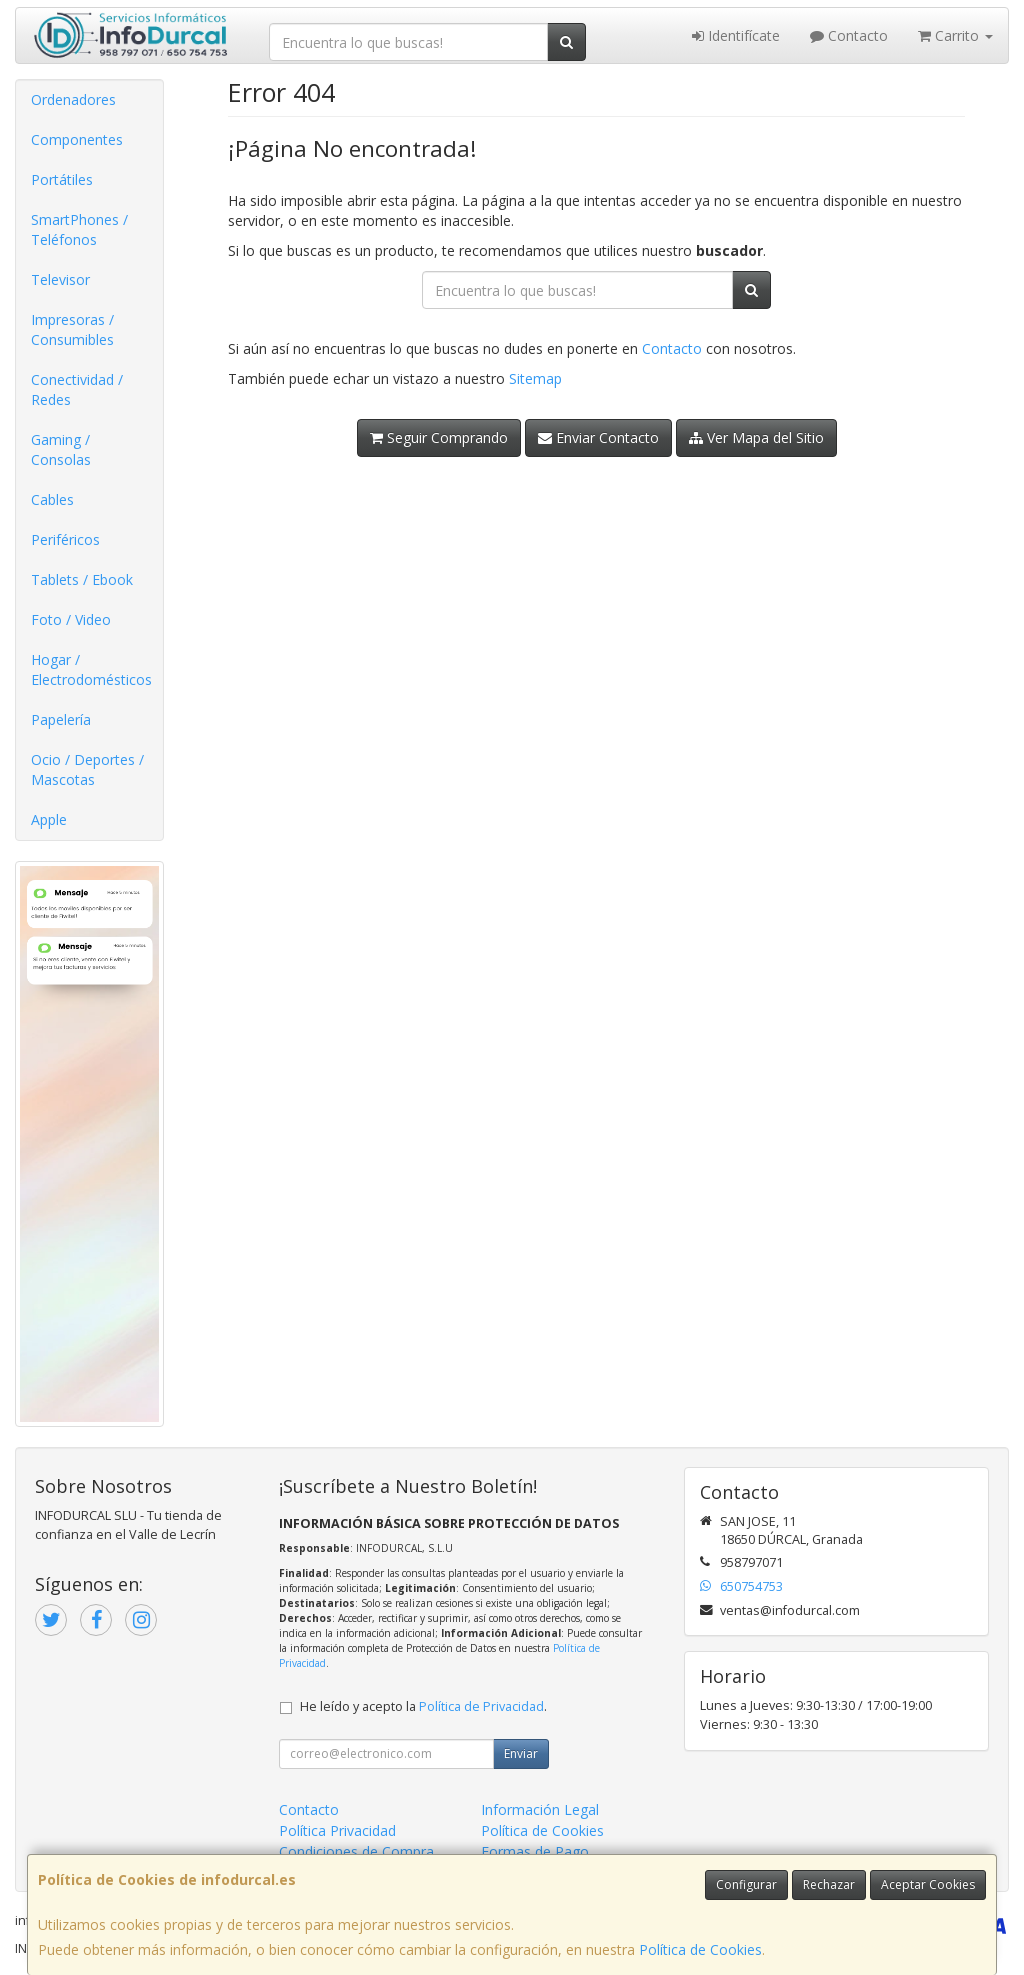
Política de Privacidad (481, 1706)
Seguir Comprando (439, 437)
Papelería (61, 719)
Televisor (60, 279)
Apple (49, 819)
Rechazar (829, 1884)
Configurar (746, 1884)
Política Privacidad (337, 1830)
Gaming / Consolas (61, 449)
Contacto (849, 35)
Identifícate (736, 35)
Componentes (77, 139)
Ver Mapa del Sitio (756, 437)
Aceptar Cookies (928, 1884)
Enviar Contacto (598, 437)
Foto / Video (71, 619)
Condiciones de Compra (356, 1851)
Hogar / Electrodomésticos (91, 669)
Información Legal (540, 1809)
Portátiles (62, 179)
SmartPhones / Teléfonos (79, 229)
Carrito (955, 35)
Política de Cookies (700, 1949)
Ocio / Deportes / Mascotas (87, 769)
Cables (52, 499)
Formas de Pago (535, 1851)
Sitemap (535, 378)
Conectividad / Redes (77, 389)
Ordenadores (73, 99)
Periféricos (65, 539)
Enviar (521, 1753)
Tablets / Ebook (82, 579)
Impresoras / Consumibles (72, 329)
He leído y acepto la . (423, 1706)
